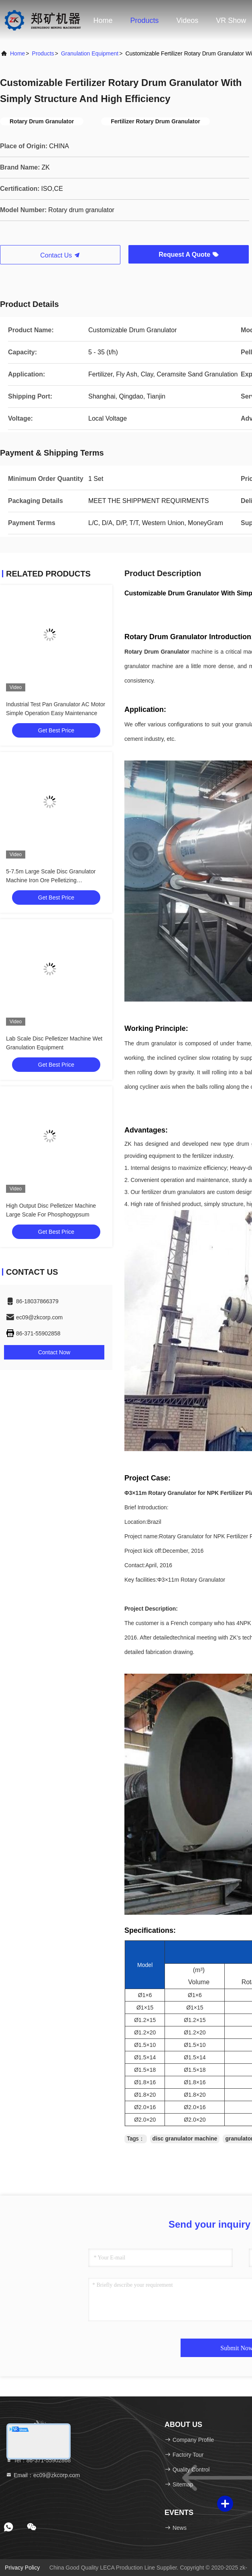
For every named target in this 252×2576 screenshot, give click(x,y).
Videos (188, 20)
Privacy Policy (22, 2567)
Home (103, 20)
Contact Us (60, 255)
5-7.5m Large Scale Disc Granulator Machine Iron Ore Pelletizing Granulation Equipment (51, 880)
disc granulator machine (184, 2138)
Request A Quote (188, 254)
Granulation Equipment (89, 53)
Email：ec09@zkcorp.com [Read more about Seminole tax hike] (43, 2475)
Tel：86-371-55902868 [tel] (38, 2460)
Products (144, 20)
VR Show (231, 20)
